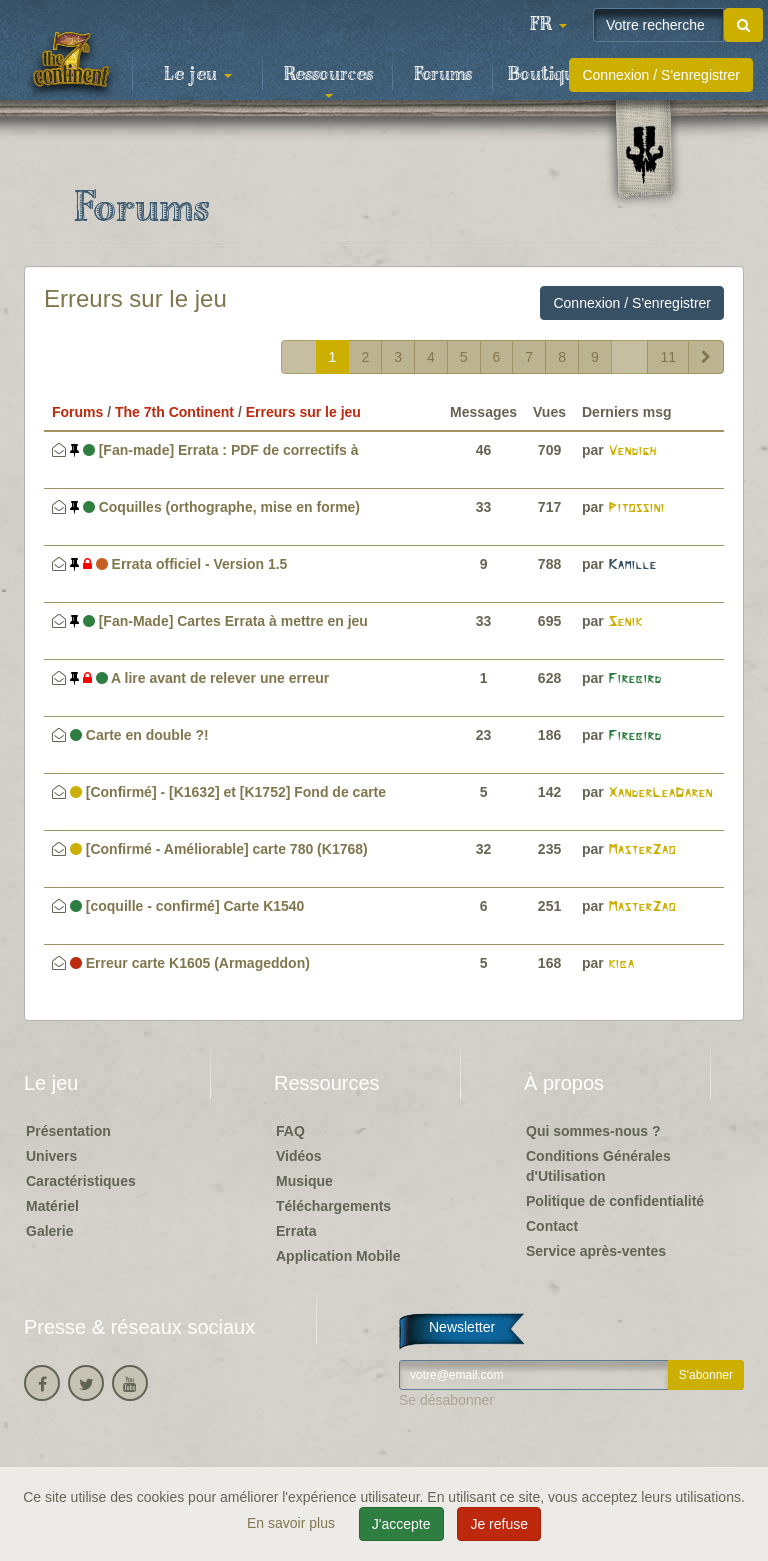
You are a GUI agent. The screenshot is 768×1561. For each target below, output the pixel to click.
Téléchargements (333, 1206)
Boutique (546, 75)
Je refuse (499, 1524)
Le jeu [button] (198, 75)
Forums (443, 75)
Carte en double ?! (139, 735)
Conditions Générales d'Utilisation (598, 1166)
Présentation (68, 1131)
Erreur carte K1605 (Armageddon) (190, 963)
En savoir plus (293, 1523)
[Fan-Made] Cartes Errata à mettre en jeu (219, 621)
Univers (51, 1156)
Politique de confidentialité (615, 1201)
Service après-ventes (596, 1251)
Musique (304, 1181)
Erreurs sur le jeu (135, 298)
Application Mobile (338, 1256)
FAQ (290, 1131)
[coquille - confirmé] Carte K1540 (187, 906)
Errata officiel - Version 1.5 (179, 564)
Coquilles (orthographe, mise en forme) (215, 507)
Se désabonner (446, 1400)
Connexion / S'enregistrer (661, 75)
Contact (552, 1226)
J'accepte (401, 1524)
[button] (548, 25)
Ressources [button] (328, 81)
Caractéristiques (81, 1181)
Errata (296, 1231)
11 (668, 357)
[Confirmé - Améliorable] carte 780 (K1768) (219, 849)
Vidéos (299, 1156)
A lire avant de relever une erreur (199, 678)
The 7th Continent (174, 412)
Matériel (52, 1206)
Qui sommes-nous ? (593, 1131)
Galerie (49, 1231)
